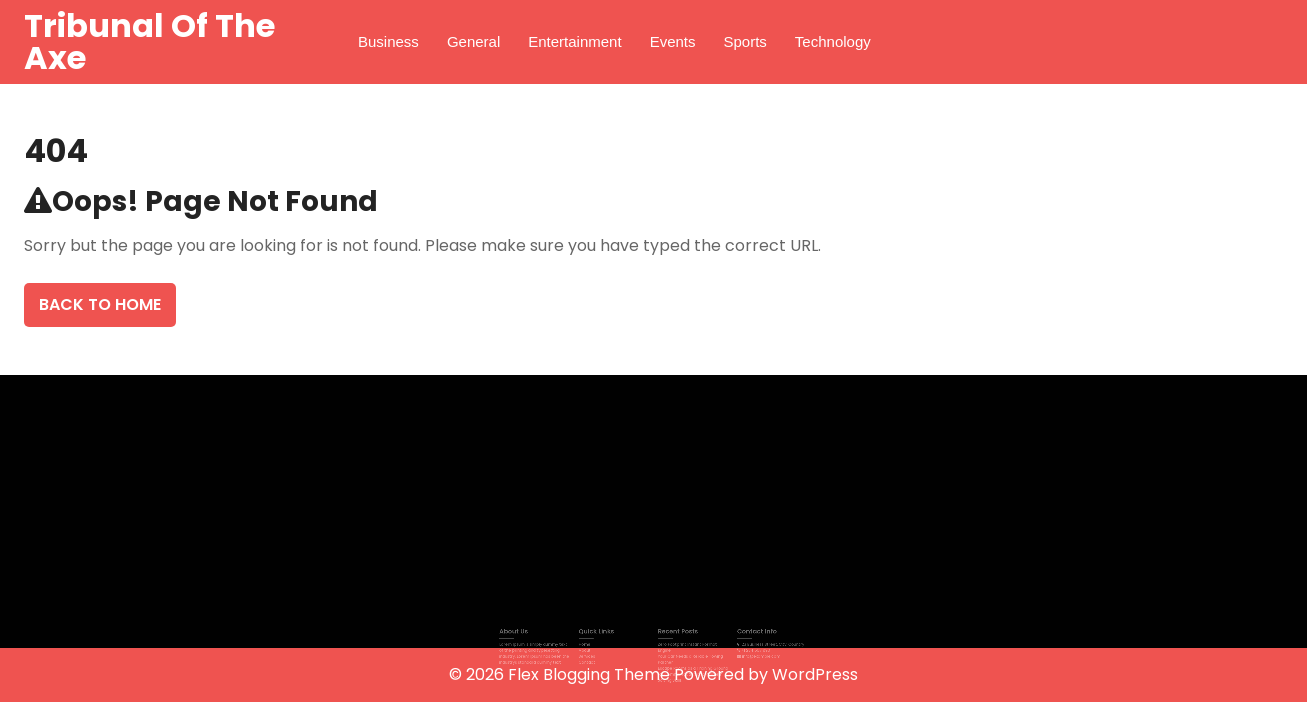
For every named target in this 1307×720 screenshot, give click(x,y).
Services (601, 654)
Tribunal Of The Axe (149, 41)
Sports (745, 41)
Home (599, 645)
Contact (601, 659)
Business (388, 41)
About (599, 649)
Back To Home (100, 304)
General (473, 41)
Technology (833, 41)
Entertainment (574, 41)
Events (673, 41)
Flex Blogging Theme (591, 674)
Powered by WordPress (766, 674)
